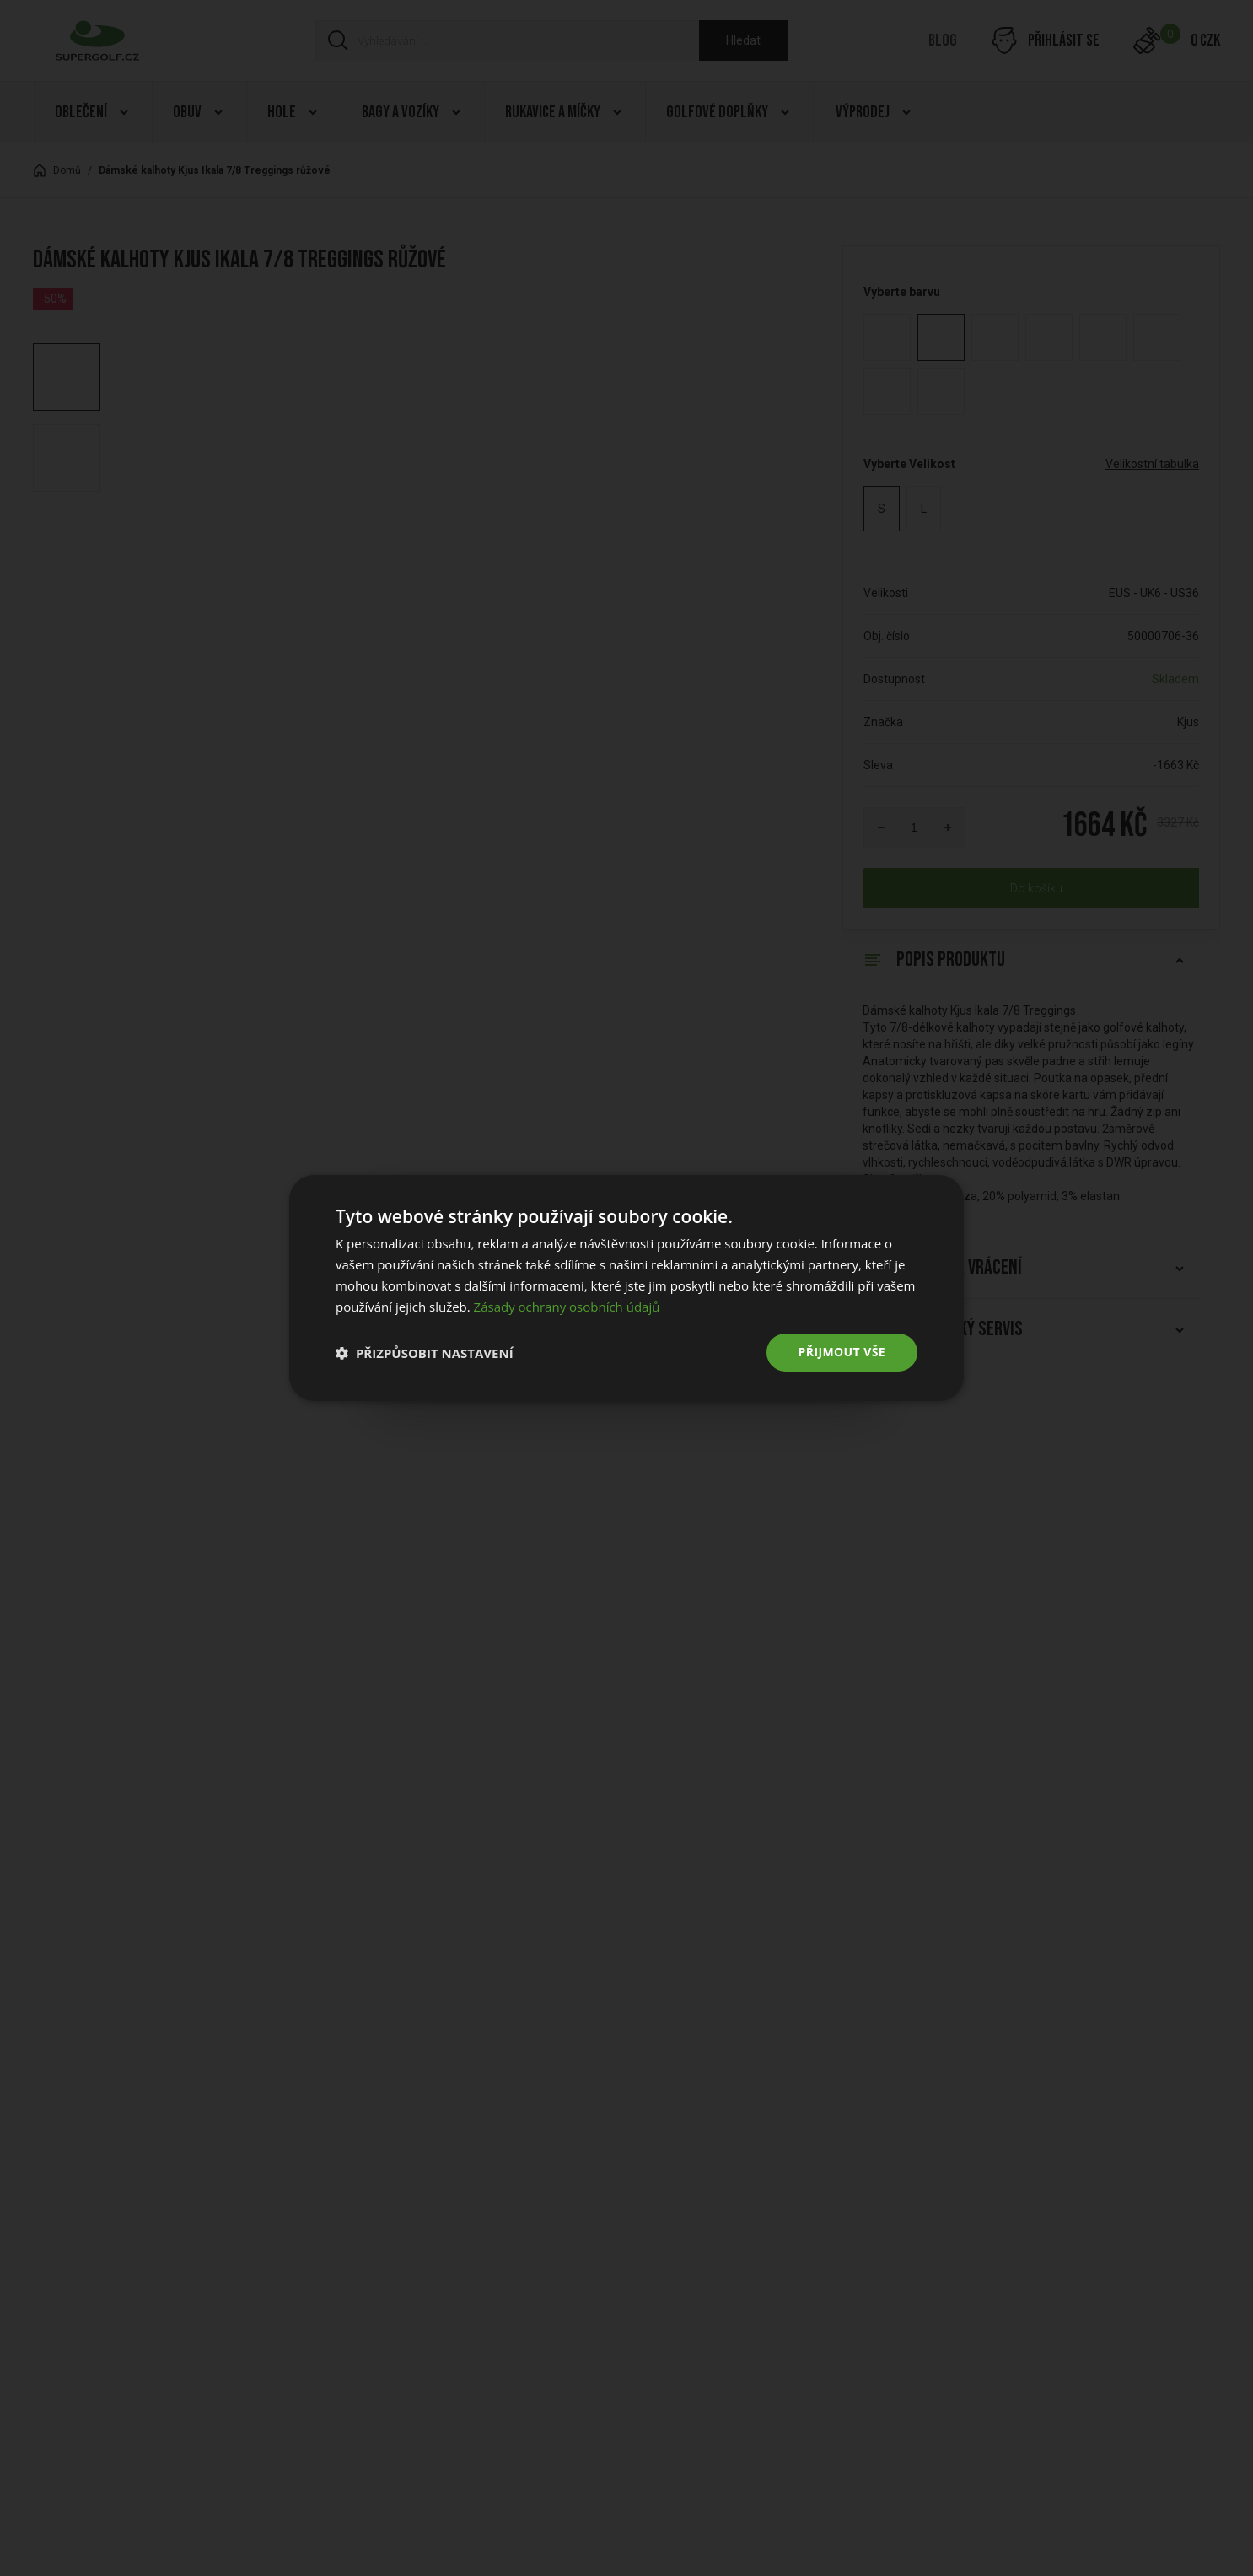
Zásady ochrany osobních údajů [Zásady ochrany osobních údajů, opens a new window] (567, 1306)
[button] (425, 1353)
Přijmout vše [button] (842, 1352)
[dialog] (626, 1288)
